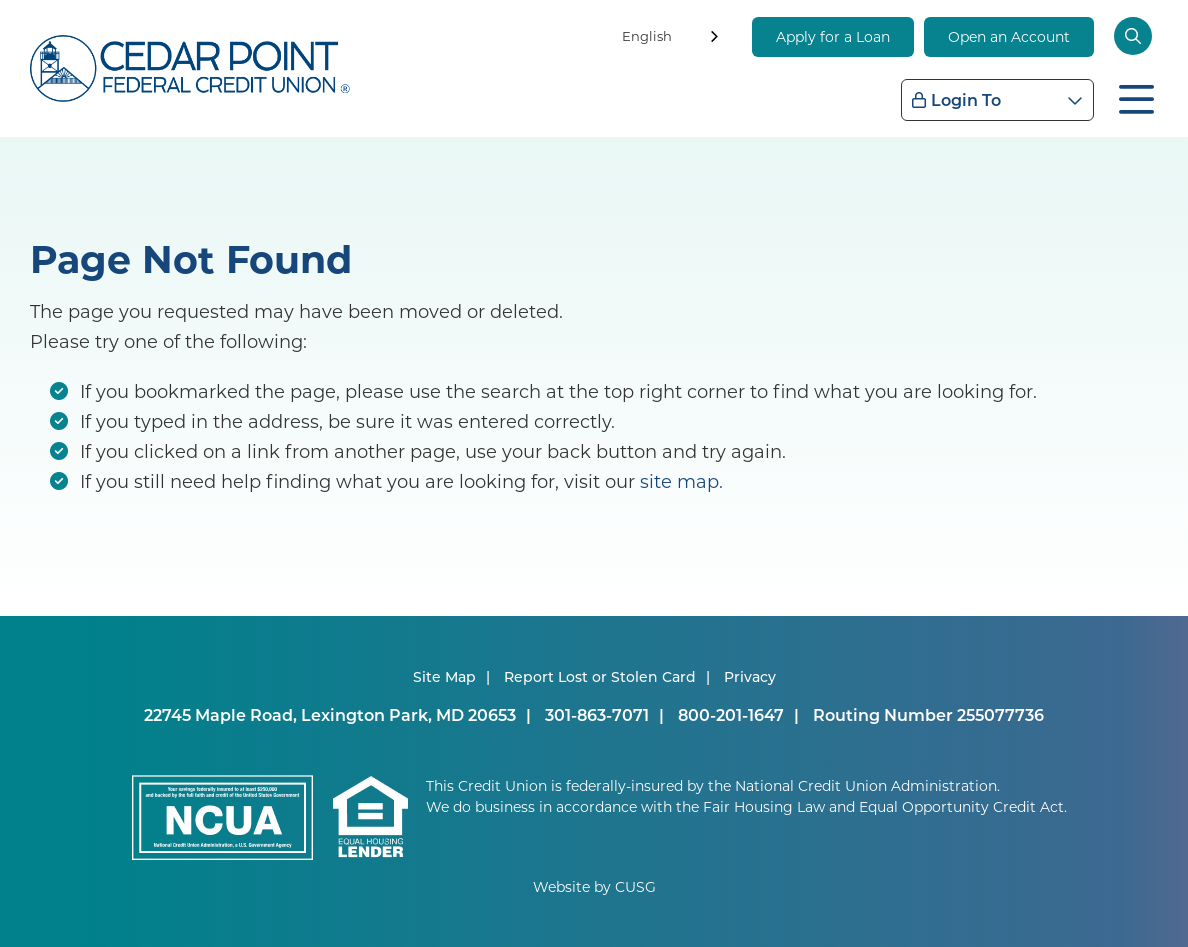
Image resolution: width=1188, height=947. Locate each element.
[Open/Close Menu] (1136, 96)
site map (679, 481)
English (647, 35)
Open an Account (1009, 36)
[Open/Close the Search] (1136, 36)
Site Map (444, 676)
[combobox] (672, 39)
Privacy (750, 676)
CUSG (635, 886)
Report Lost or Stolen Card (600, 676)
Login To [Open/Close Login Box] (966, 99)
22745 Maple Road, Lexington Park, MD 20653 (330, 714)
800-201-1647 (731, 714)
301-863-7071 (597, 714)
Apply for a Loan (833, 36)
